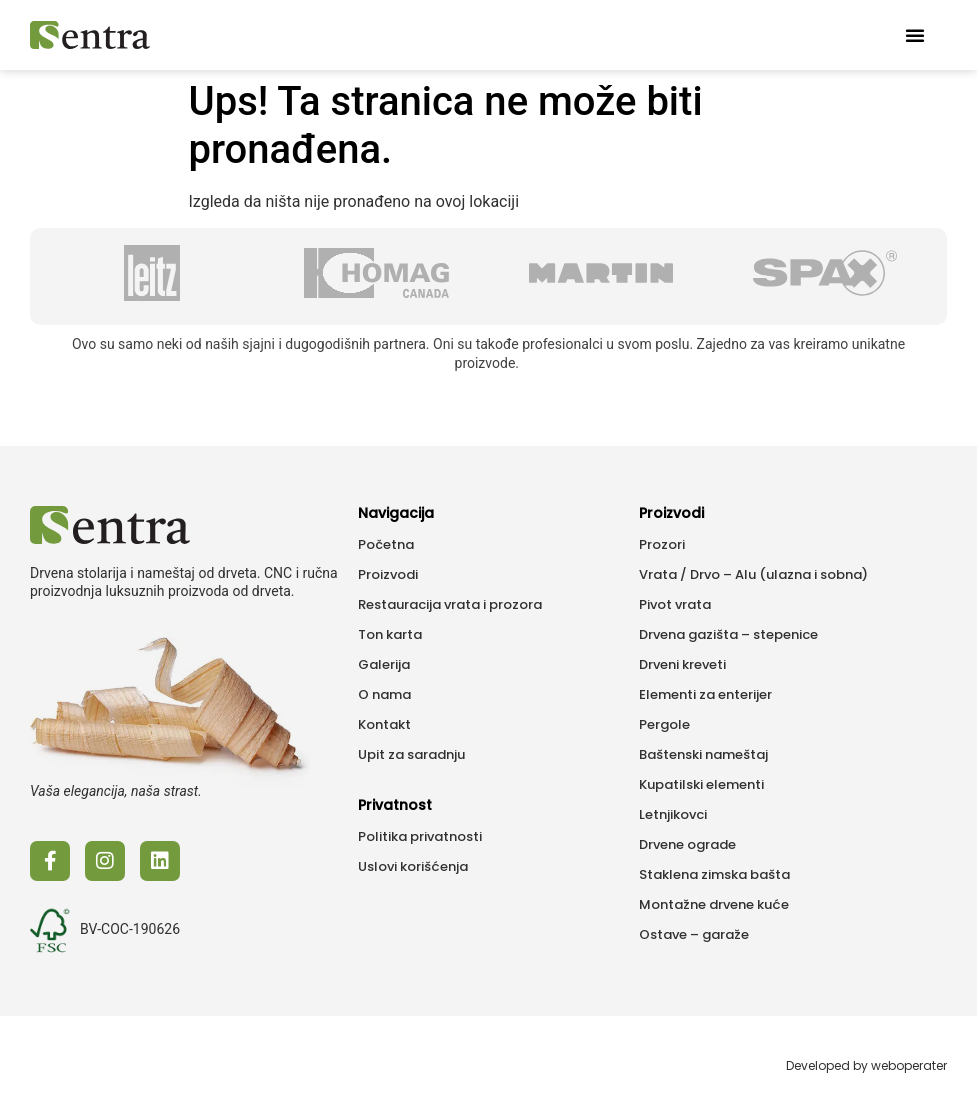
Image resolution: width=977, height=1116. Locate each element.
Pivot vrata (675, 604)
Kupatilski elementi (701, 784)
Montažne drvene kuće (714, 904)
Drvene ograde (687, 844)
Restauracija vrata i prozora (450, 604)
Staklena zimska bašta (714, 874)
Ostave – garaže (694, 934)
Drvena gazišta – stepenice (728, 634)
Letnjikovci (673, 814)
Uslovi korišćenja (413, 866)
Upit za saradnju (411, 754)
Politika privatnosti (420, 836)
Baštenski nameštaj (703, 754)
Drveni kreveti (682, 664)
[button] (915, 35)
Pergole (664, 724)
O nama (384, 694)
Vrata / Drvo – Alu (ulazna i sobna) (753, 574)
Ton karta (390, 634)
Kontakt (384, 724)
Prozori (662, 544)
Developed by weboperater (866, 1065)
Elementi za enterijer (705, 694)
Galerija (384, 664)
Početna (386, 544)
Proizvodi (388, 574)
